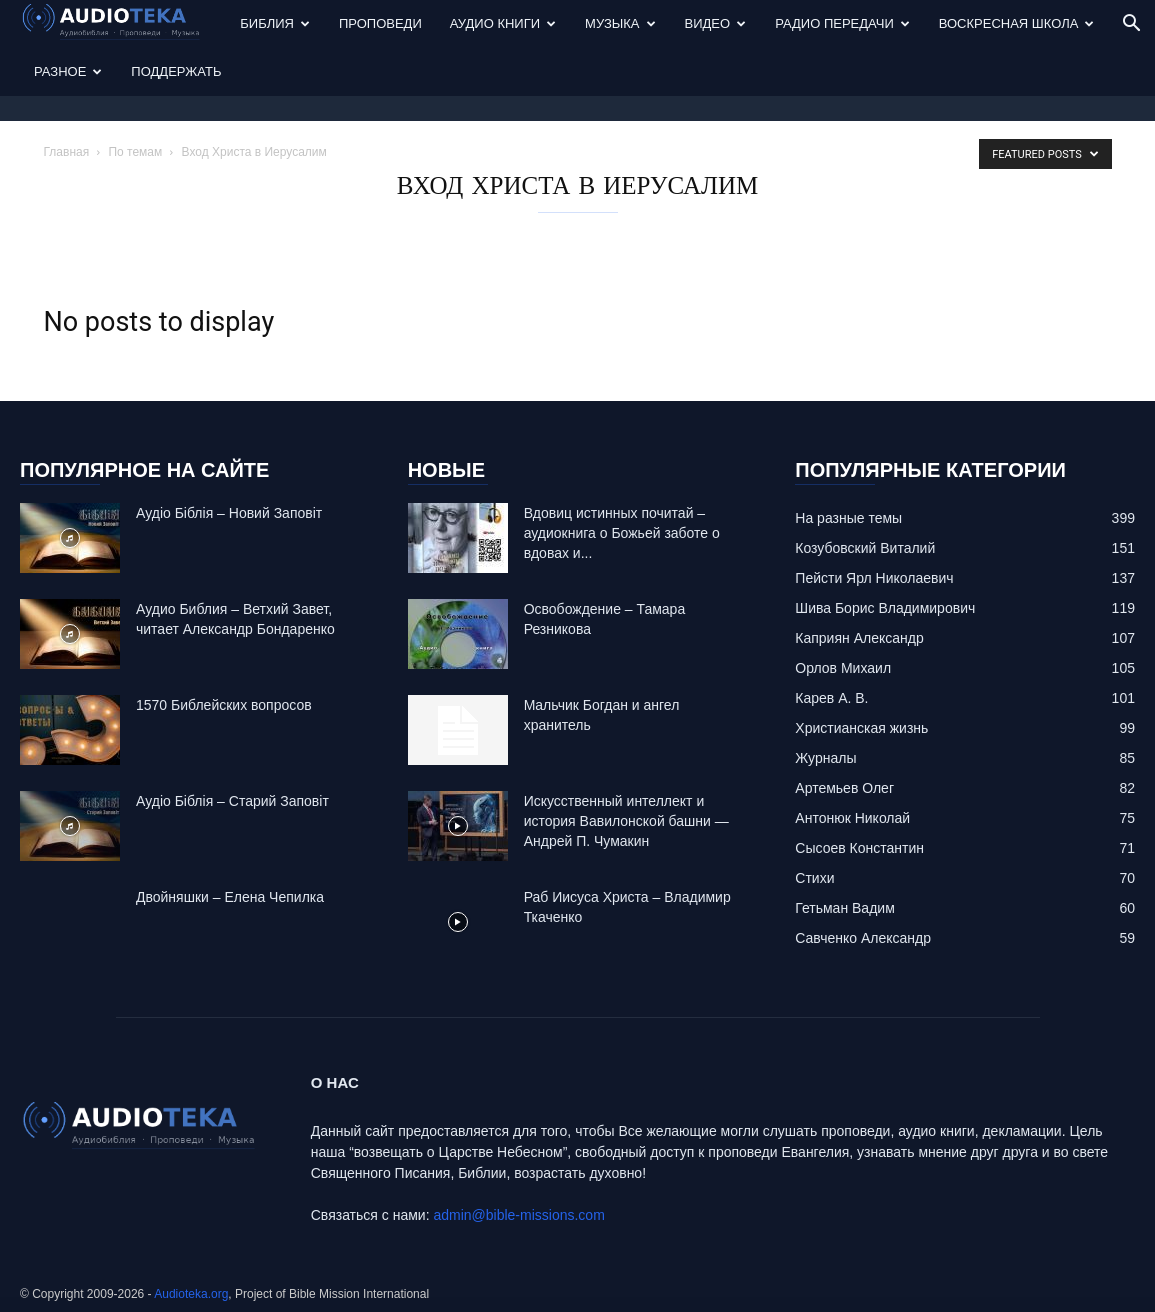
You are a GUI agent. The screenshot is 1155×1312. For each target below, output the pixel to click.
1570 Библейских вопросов (224, 705)
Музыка (620, 23)
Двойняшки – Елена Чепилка (230, 897)
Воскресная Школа (1017, 23)
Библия (275, 23)
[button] (1131, 25)
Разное (68, 71)
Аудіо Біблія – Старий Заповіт (232, 801)
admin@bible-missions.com (518, 1215)
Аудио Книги (503, 23)
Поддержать (176, 71)
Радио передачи (842, 23)
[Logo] (123, 24)
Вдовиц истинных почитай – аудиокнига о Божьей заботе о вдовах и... (622, 533)
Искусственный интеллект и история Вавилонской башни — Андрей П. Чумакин (626, 821)
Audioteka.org (191, 1294)
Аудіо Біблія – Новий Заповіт (229, 513)
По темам (135, 152)
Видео (716, 23)
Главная (67, 152)
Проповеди (380, 23)
